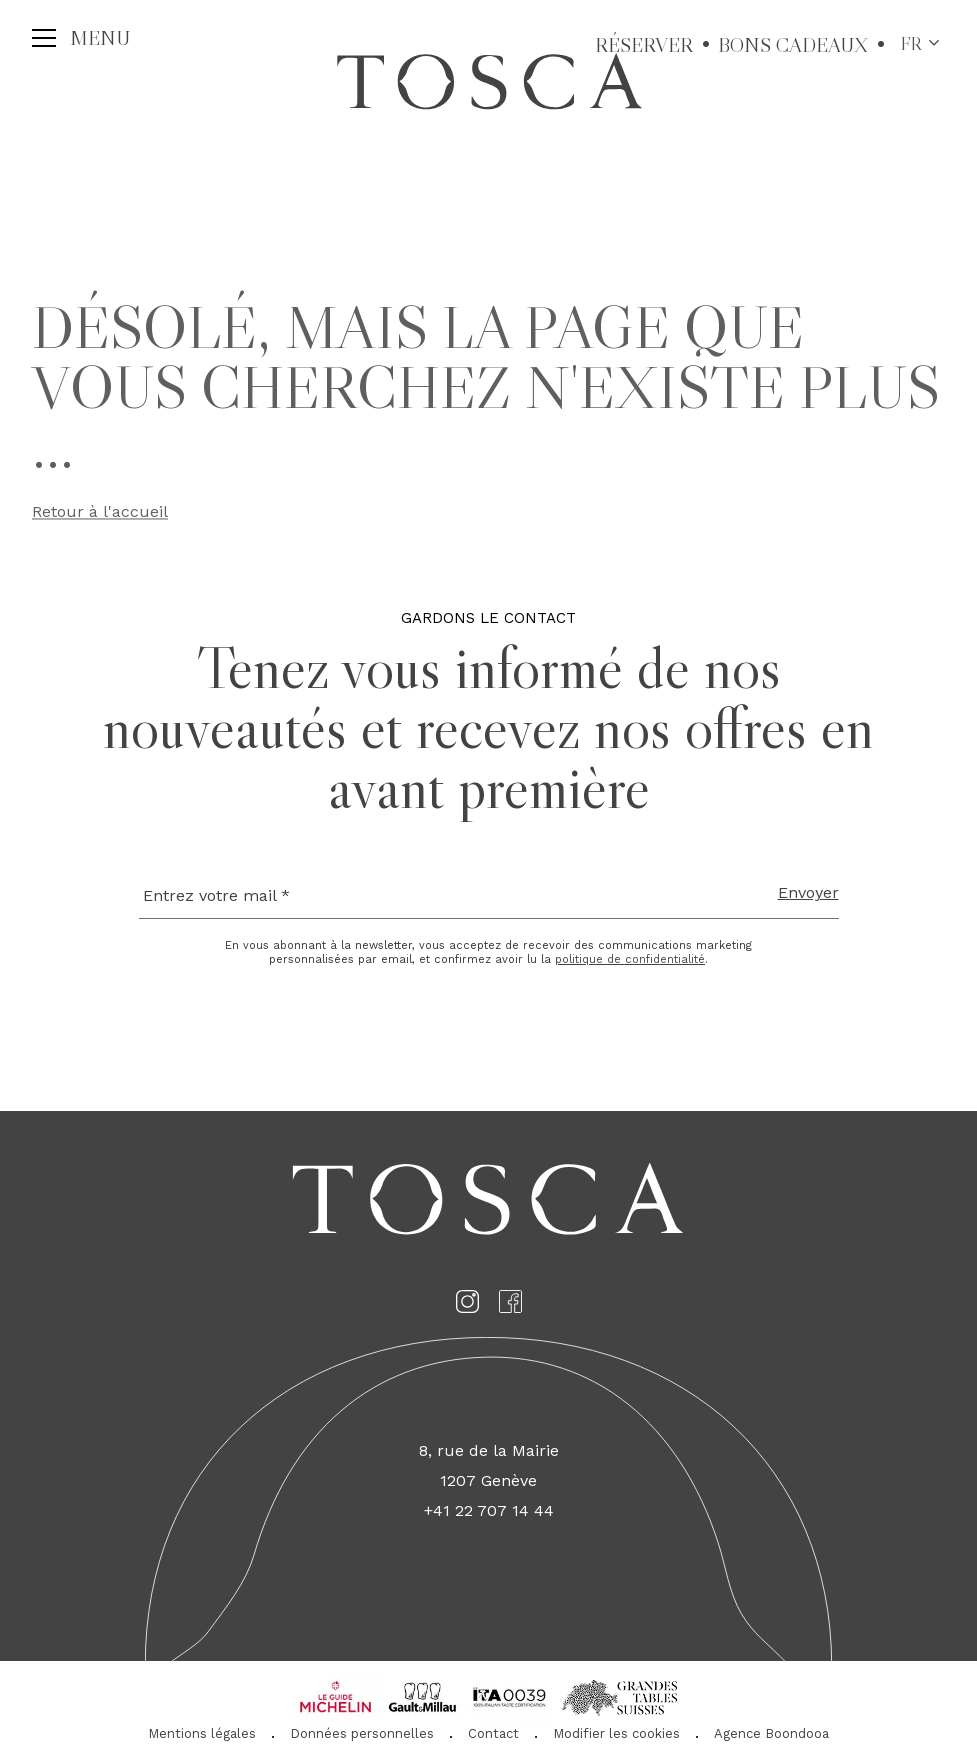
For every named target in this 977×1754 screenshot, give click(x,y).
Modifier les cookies (616, 1733)
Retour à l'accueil (100, 514)
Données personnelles (362, 1733)
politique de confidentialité (630, 959)
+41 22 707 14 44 (489, 1510)
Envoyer (808, 892)
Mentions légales (202, 1733)
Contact (493, 1733)
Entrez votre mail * (216, 895)
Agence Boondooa (771, 1733)
